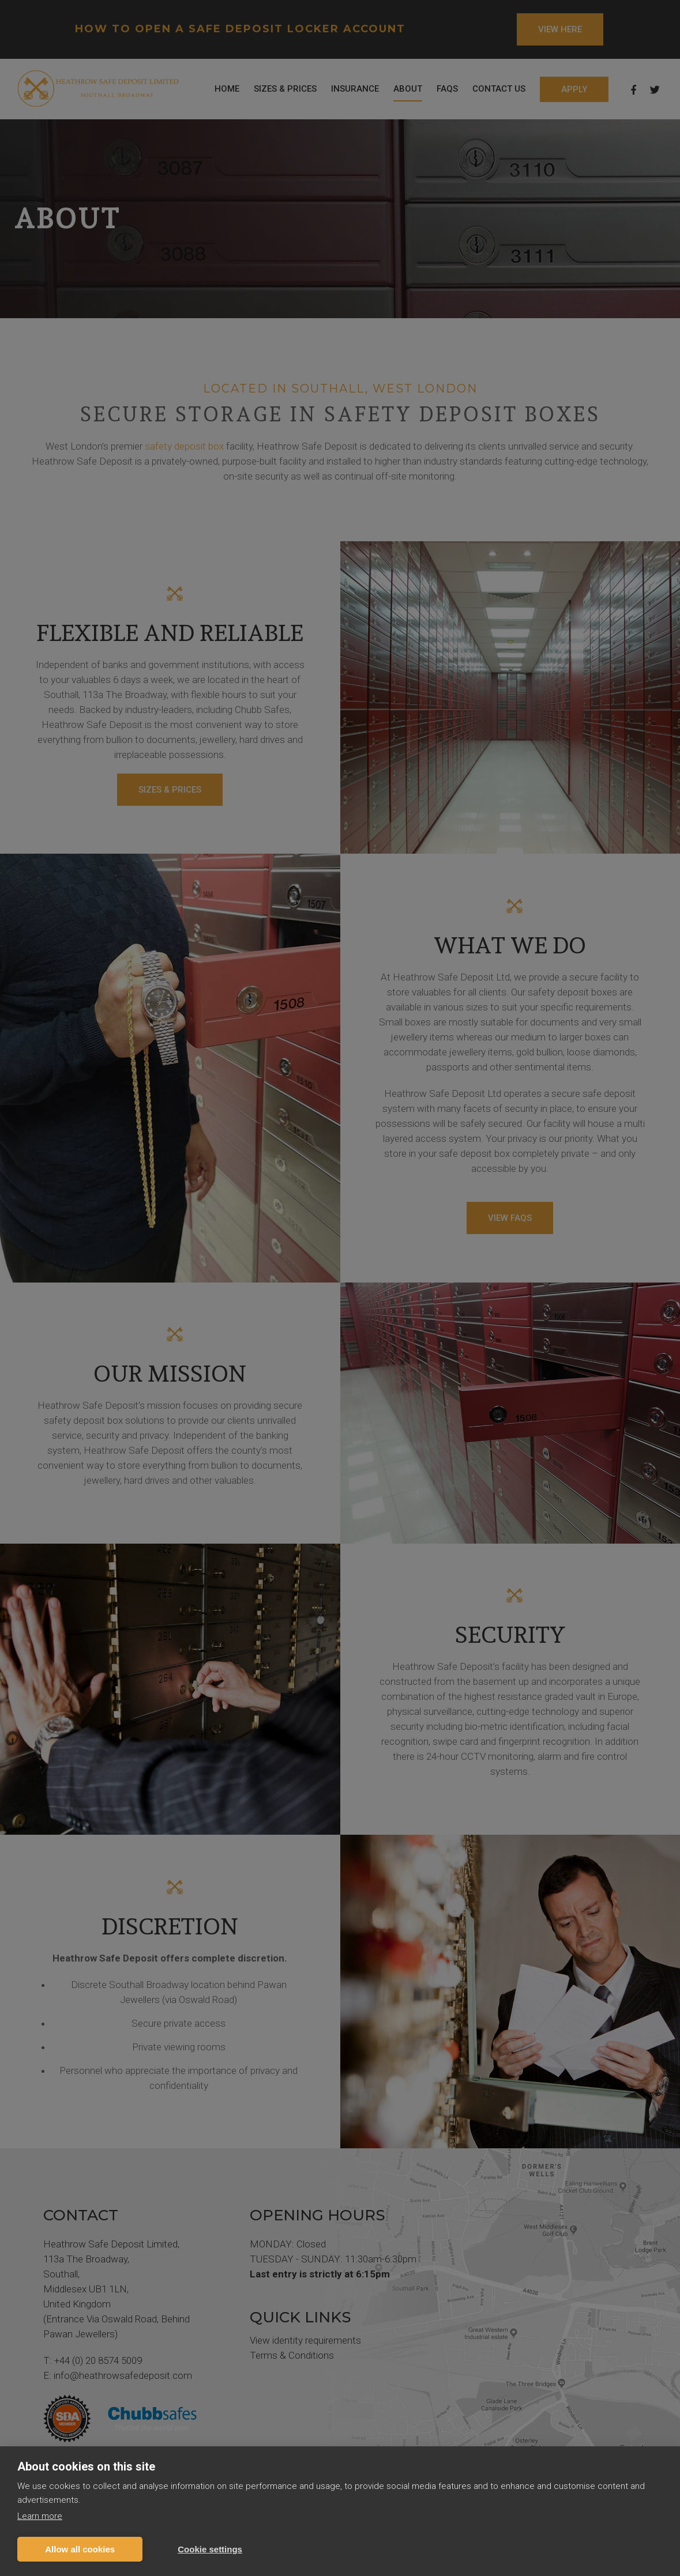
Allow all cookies (80, 2549)
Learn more (39, 2516)
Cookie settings (210, 2549)
